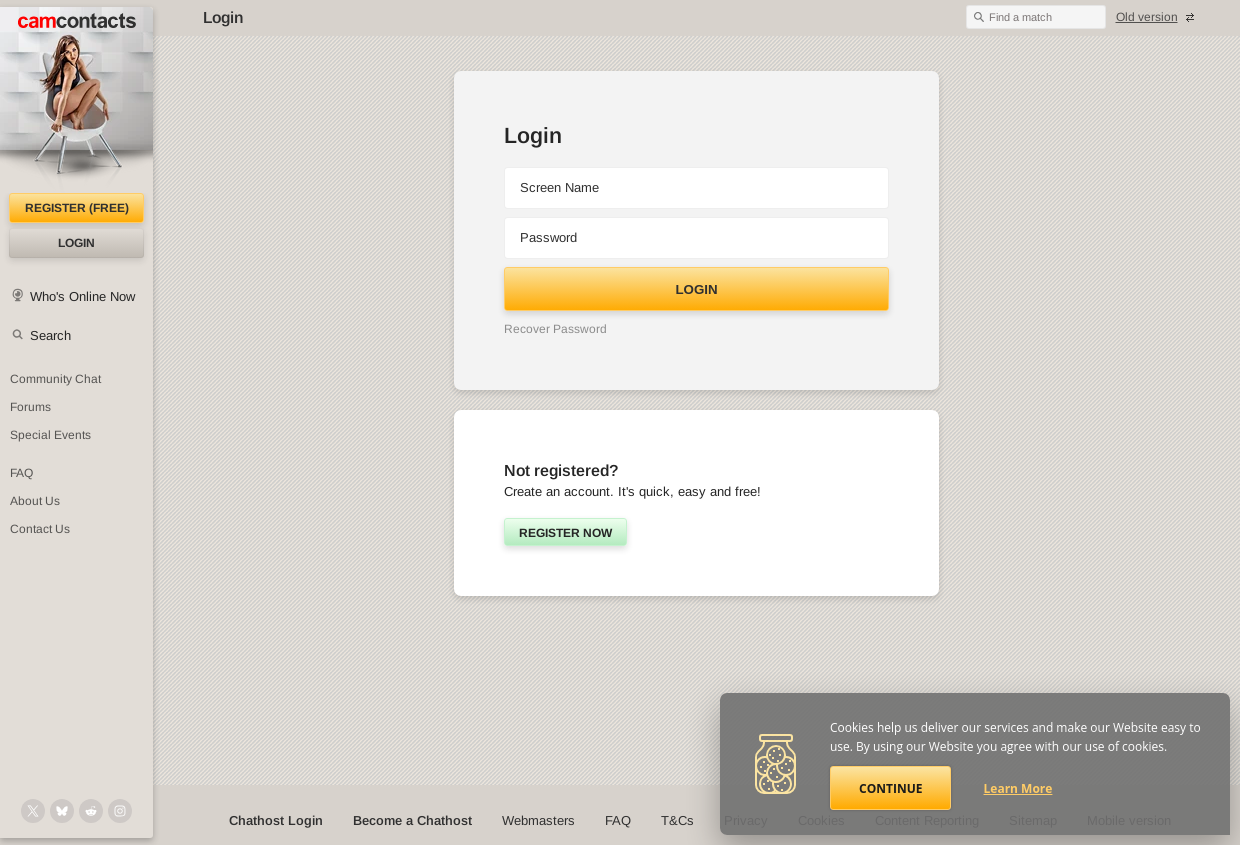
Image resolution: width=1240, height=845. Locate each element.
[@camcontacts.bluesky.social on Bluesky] (62, 811)
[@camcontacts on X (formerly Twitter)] (33, 811)
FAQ (21, 473)
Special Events (50, 435)
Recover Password (555, 329)
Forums (30, 407)
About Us (35, 501)
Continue (890, 788)
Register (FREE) (77, 208)
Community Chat (55, 379)
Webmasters (538, 820)
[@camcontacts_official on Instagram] (120, 811)
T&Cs (677, 820)
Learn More (1018, 788)
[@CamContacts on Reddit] (91, 811)
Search (50, 335)
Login (76, 243)
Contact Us (40, 529)
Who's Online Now (82, 296)
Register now (565, 533)
